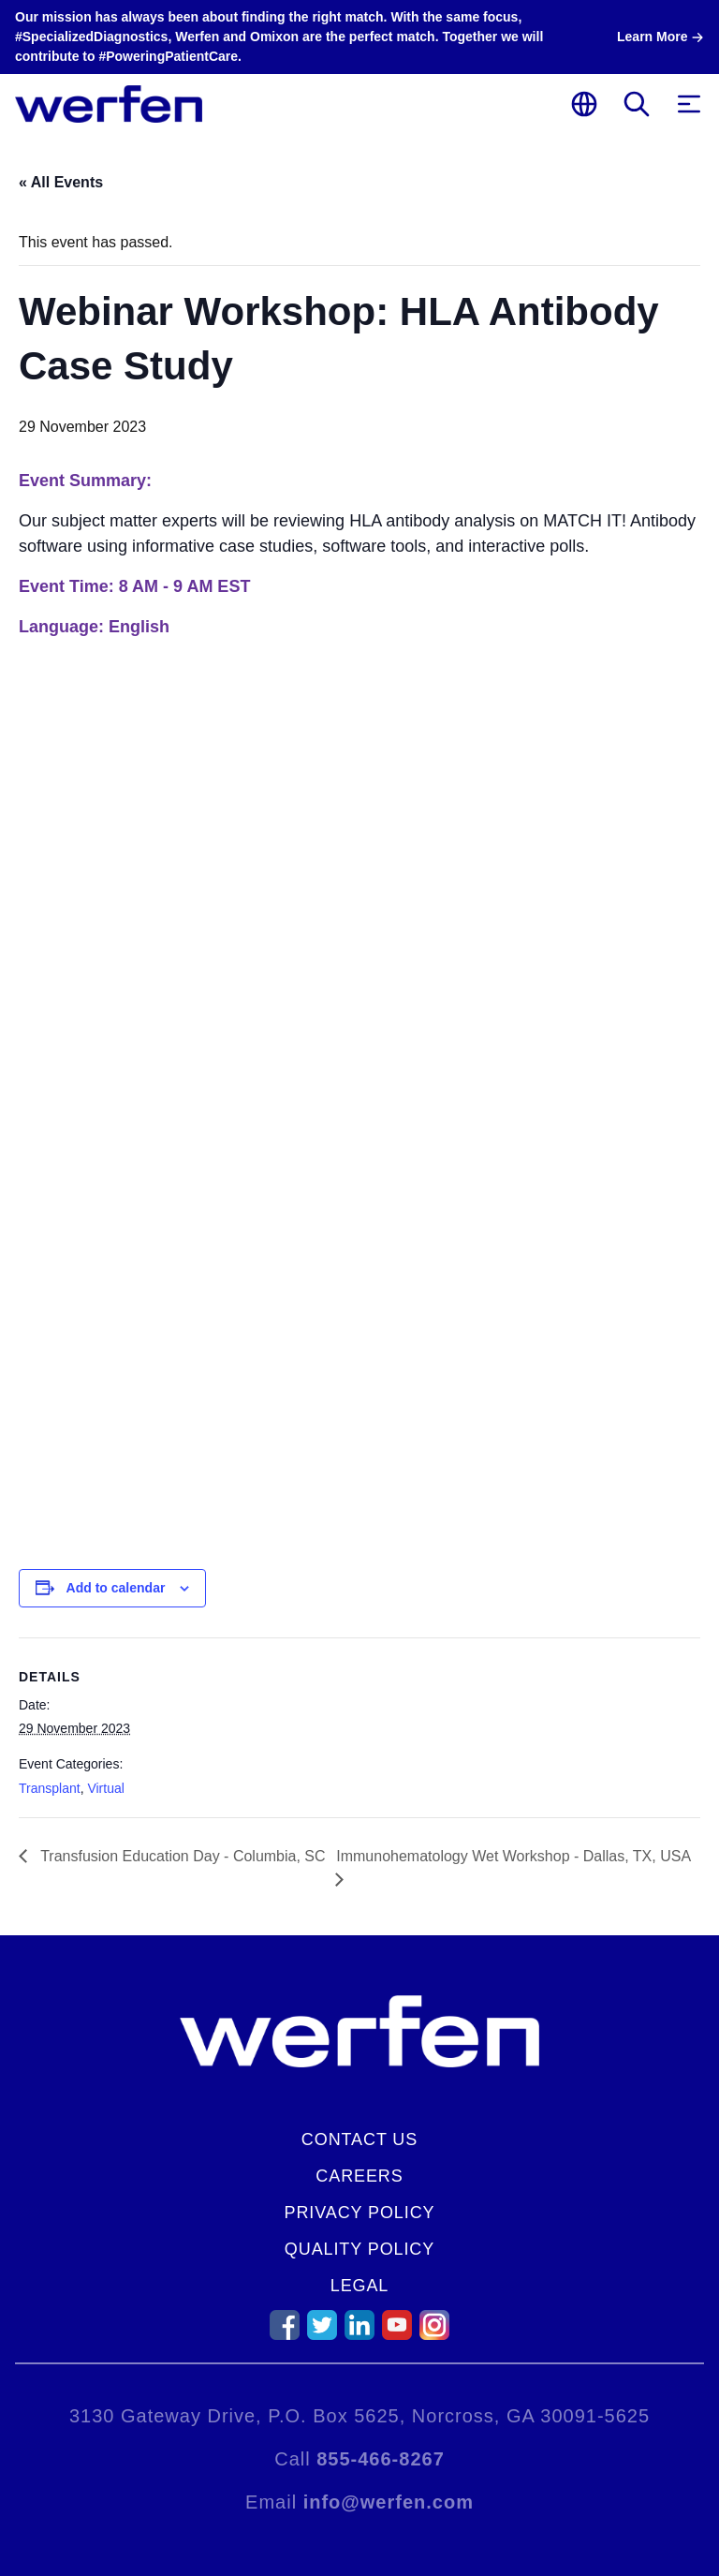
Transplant (50, 1788)
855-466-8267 (380, 2459)
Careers (359, 2176)
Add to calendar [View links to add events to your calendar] (116, 1587)
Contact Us (359, 2139)
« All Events (61, 182)
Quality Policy (359, 2249)
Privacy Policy (360, 2212)
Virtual (105, 1788)
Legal (359, 2285)
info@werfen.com (388, 2502)
